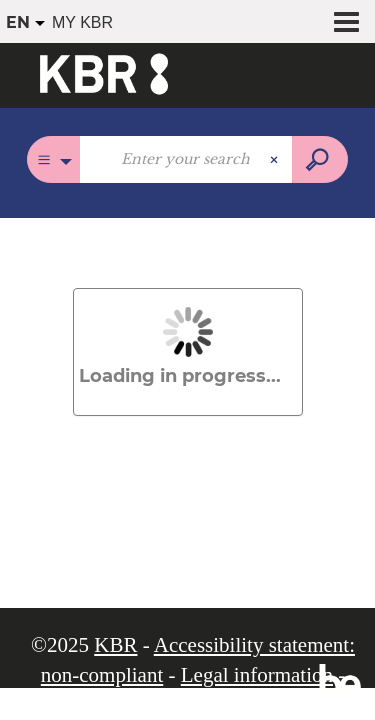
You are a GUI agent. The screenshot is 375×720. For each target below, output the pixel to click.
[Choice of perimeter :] (53, 159)
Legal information (257, 675)
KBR (115, 645)
